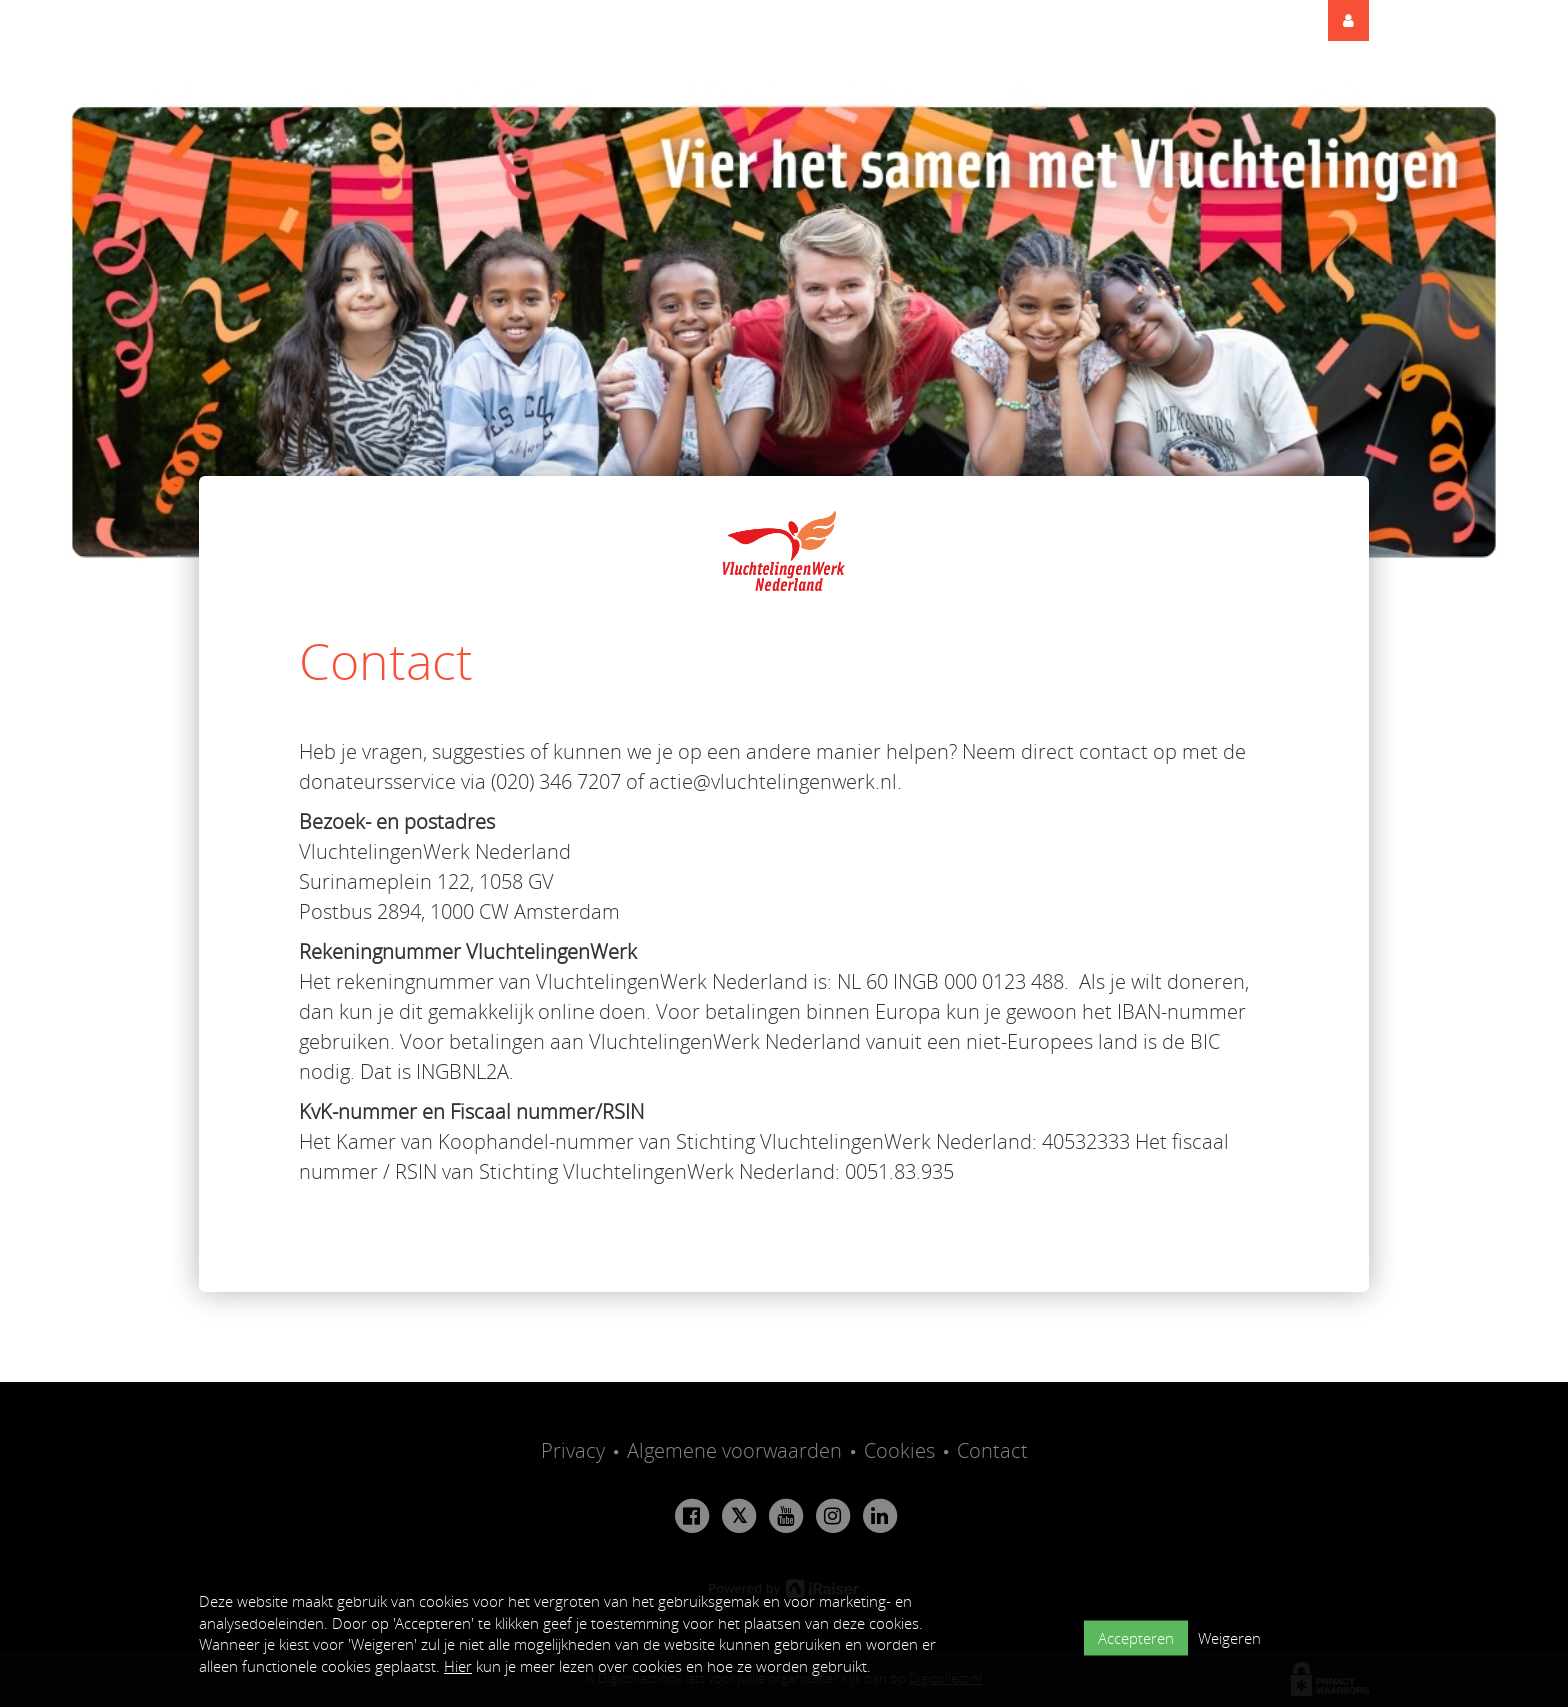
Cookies (899, 1450)
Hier (458, 1666)
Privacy (573, 1450)
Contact (992, 1450)
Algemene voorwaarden (734, 1450)
